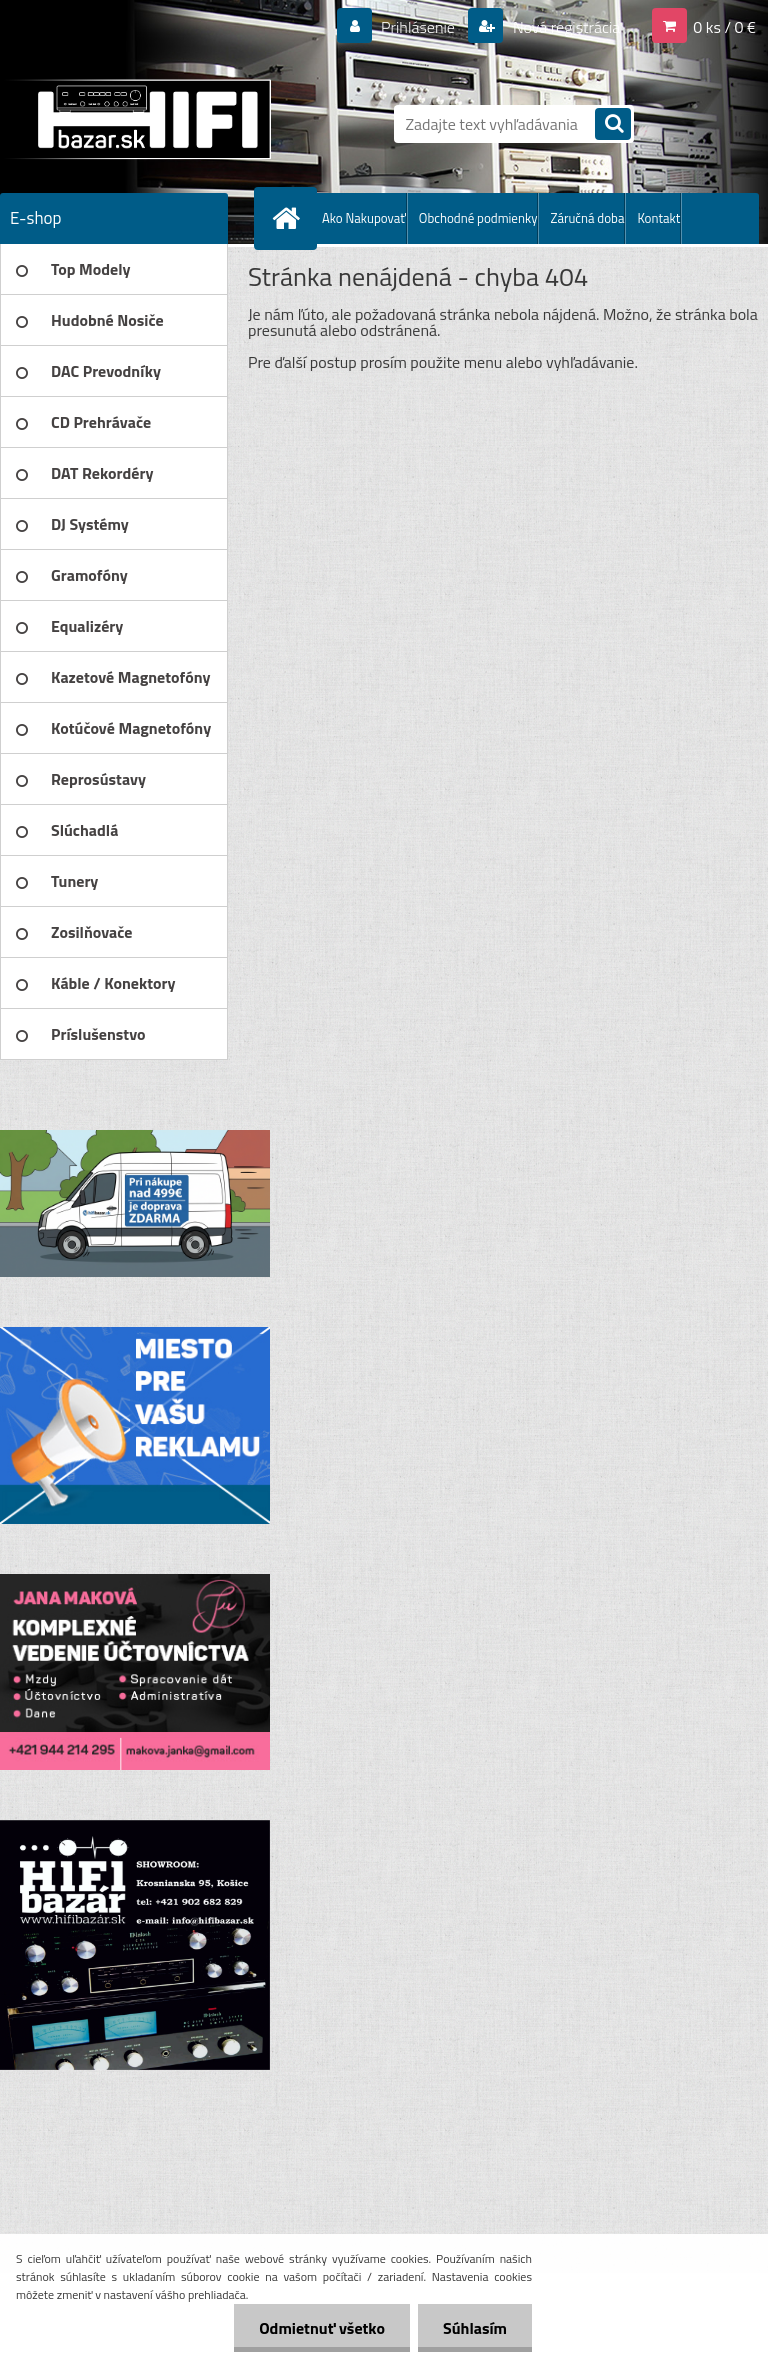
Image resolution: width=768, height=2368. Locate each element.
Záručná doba (587, 218)
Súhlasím (475, 2328)
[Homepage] (290, 218)
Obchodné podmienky (478, 218)
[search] (613, 125)
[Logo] (137, 119)
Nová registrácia (564, 27)
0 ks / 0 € (724, 27)
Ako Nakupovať (364, 218)
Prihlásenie (418, 27)
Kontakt (658, 218)
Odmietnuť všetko (322, 2328)
